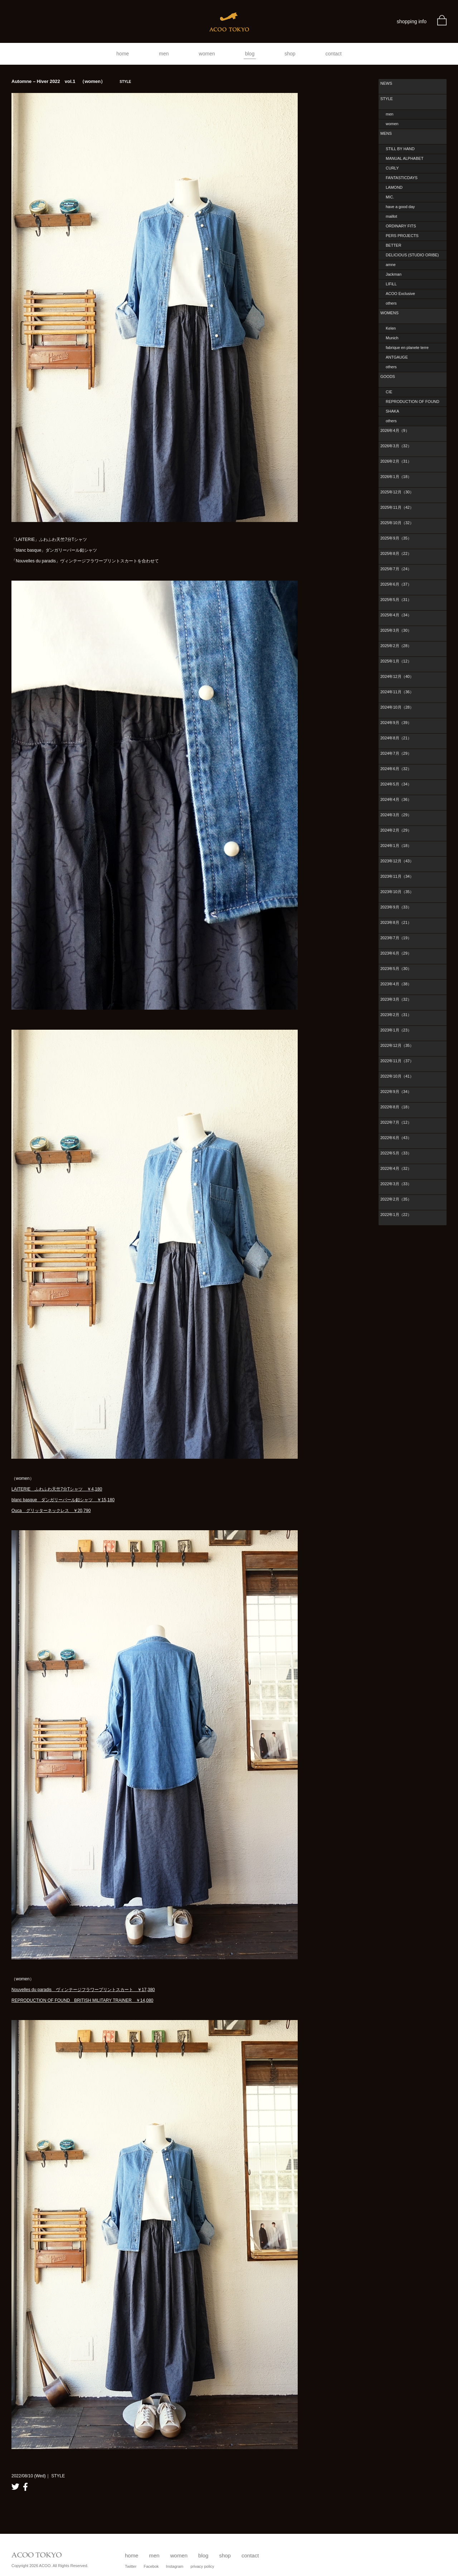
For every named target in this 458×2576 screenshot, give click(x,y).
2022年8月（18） (395, 1107)
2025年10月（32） (397, 523)
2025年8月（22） (395, 553)
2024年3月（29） (395, 815)
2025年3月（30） (395, 630)
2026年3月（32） (395, 446)
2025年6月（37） (395, 584)
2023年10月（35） (397, 892)
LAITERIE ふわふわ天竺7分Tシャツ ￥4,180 (56, 1489)
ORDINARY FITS (401, 226)
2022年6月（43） (395, 1138)
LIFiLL (391, 284)
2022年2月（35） (395, 1199)
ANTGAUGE (397, 357)
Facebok (151, 2566)
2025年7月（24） (395, 569)
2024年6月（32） (395, 769)
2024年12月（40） (397, 676)
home (122, 53)
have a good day (400, 207)
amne (391, 264)
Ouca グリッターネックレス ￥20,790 (51, 1510)
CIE (389, 392)
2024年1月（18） (395, 845)
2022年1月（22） (395, 1214)
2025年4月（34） (395, 615)
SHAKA (392, 411)
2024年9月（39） (395, 722)
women (207, 53)
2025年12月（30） (397, 492)
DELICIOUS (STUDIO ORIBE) (412, 255)
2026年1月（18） (395, 476)
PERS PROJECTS (402, 235)
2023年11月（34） (397, 876)
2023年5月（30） (395, 968)
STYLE (386, 99)
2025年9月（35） (395, 538)
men (164, 53)
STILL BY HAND (400, 149)
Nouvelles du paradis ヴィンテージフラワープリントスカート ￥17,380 (83, 1989)
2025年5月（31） (395, 599)
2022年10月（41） (397, 1076)
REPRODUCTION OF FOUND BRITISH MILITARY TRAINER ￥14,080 (82, 2000)
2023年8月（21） (395, 922)
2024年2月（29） (395, 830)
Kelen (391, 328)
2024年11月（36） (397, 692)
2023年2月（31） (395, 1015)
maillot (391, 216)
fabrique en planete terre (407, 347)
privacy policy (202, 2566)
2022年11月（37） (397, 1061)
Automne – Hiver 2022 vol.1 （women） (71, 81)
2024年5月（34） (395, 784)
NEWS (386, 83)
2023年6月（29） (395, 953)
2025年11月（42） (397, 507)
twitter (15, 2487)
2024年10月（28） (397, 707)
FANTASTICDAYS (402, 178)
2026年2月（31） (395, 461)
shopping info (412, 21)
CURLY (392, 168)
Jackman (393, 274)
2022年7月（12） (395, 1122)
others (391, 303)
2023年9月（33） (395, 907)
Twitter (130, 2566)
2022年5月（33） (395, 1153)
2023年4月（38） (395, 984)
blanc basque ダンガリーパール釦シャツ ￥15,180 (62, 1499)
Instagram (175, 2566)
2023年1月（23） (395, 1030)
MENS (386, 133)
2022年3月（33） (395, 1184)
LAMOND (394, 187)
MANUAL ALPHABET (404, 158)
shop (289, 53)
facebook (25, 2487)
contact (334, 53)
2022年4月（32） (395, 1168)
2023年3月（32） (395, 999)
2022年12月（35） (397, 1045)
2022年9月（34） (395, 1091)
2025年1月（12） (395, 661)
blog (249, 53)
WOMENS (389, 313)
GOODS (387, 376)
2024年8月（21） (395, 738)
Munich (392, 338)
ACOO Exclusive (400, 293)
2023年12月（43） (397, 861)
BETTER (393, 245)
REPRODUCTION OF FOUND (412, 401)
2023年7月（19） (395, 938)
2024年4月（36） (395, 799)
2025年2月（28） (395, 646)
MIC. (390, 197)
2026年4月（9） (394, 430)
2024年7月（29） (395, 753)
